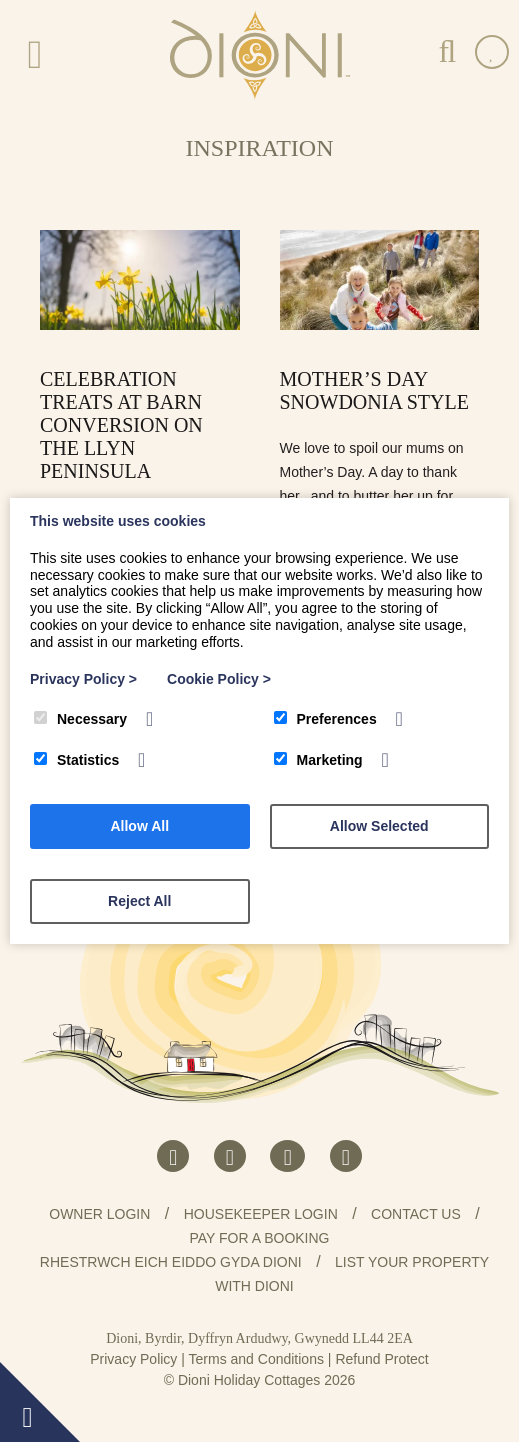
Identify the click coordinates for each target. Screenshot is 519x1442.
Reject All (139, 901)
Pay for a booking (259, 1238)
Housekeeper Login (261, 1214)
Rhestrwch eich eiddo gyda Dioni (171, 1262)
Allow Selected (379, 826)
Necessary (80, 719)
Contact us (416, 1214)
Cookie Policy (219, 679)
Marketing (318, 760)
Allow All (139, 826)
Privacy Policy (133, 1359)
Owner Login (99, 1214)
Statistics (76, 760)
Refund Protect (381, 1359)
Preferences (325, 719)
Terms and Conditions (256, 1359)
